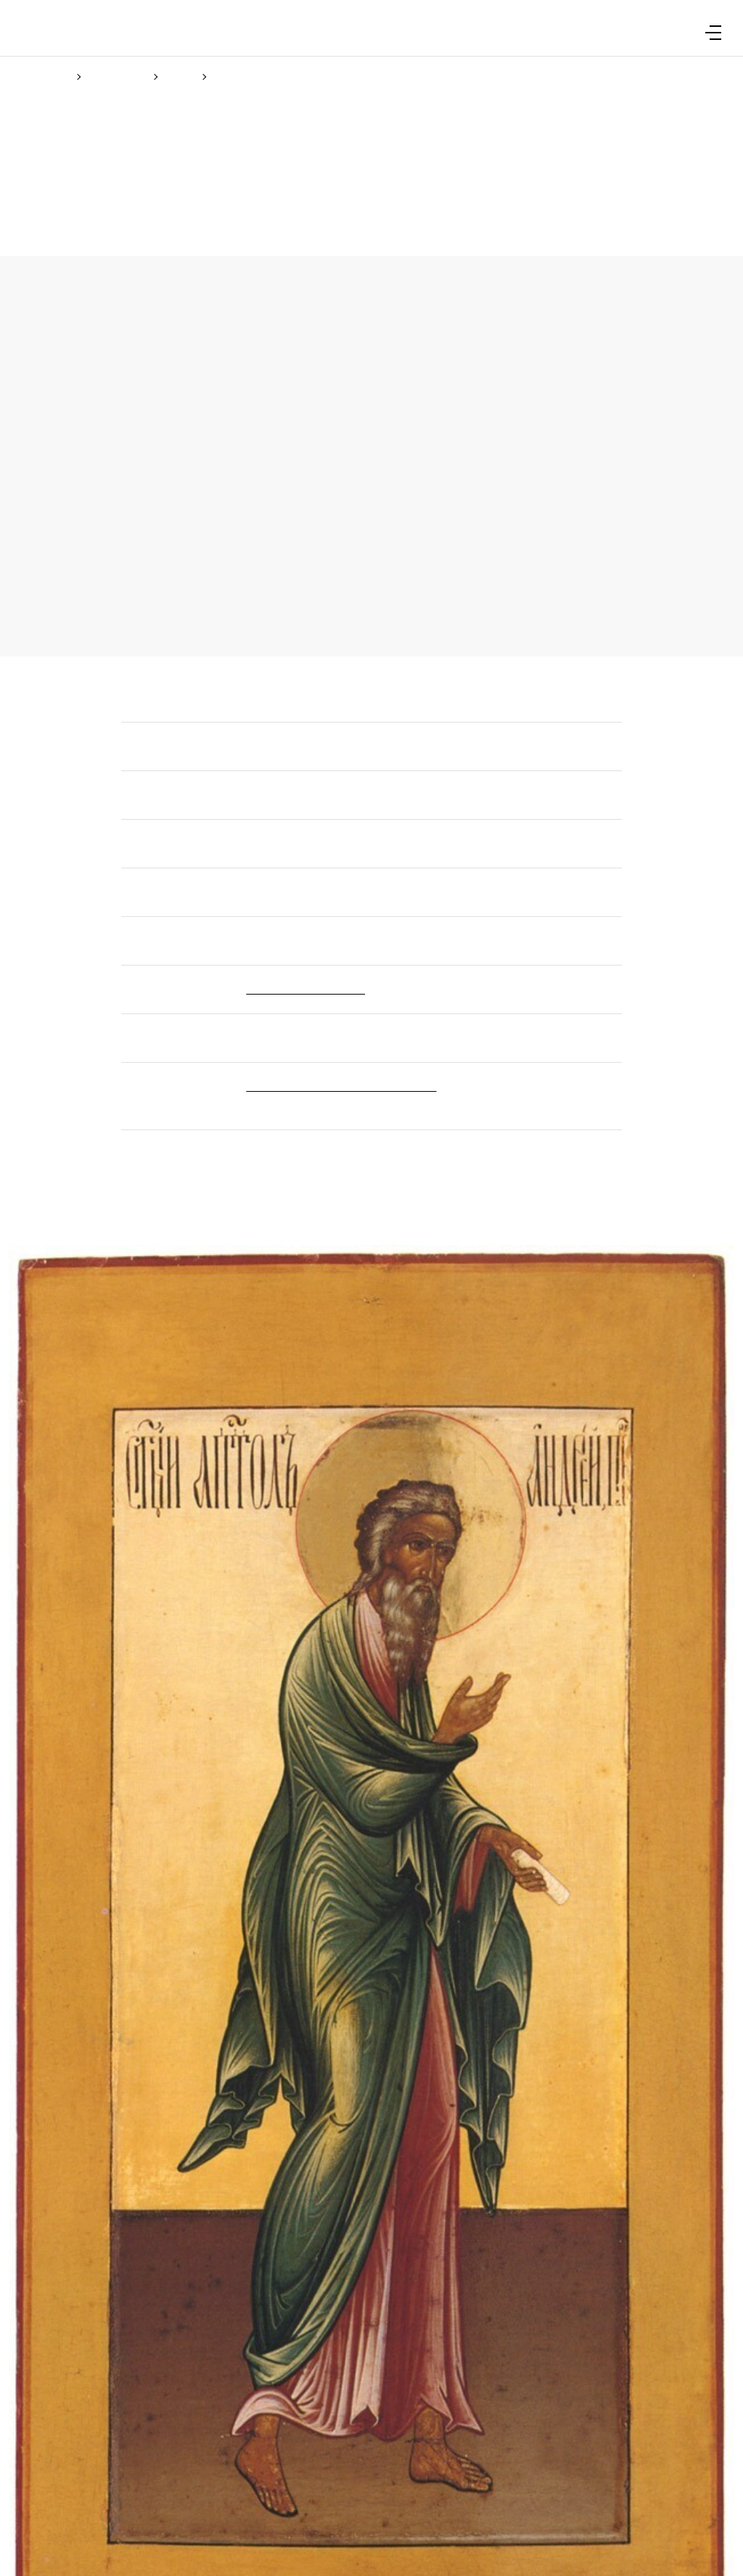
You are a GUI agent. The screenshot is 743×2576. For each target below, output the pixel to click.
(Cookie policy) (366, 1346)
